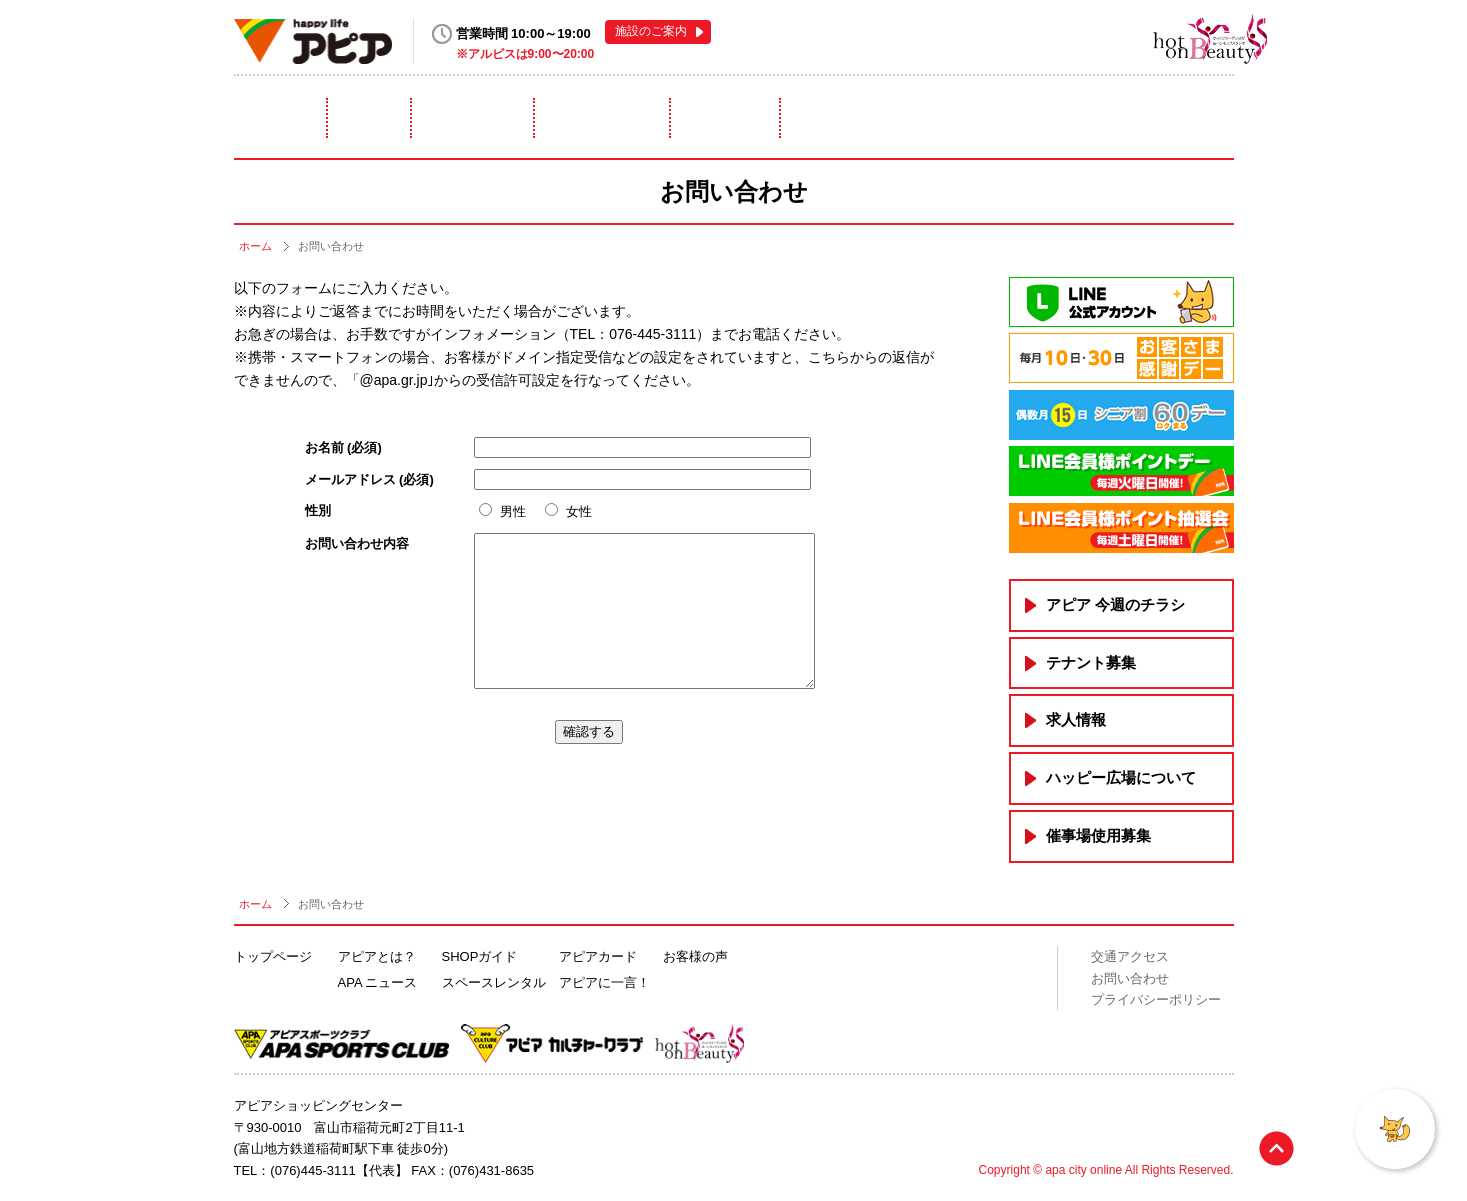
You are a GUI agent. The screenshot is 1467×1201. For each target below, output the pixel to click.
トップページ (273, 956)
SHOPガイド (480, 956)
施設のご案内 (651, 31)
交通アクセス (1130, 956)
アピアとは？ (297, 118)
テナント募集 (1091, 662)
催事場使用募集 (1098, 835)
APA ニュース (378, 982)
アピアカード (966, 118)
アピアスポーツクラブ (995, 38)
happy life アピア (313, 41)
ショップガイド (603, 118)
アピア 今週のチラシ (1115, 604)
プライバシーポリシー (1156, 999)
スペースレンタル (784, 118)
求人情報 (1076, 719)
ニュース (448, 118)
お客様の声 (695, 956)
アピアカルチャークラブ (1073, 38)
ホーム (255, 246)
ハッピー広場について (1121, 777)
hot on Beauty (1177, 38)
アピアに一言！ (1146, 118)
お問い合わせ (1130, 977)
